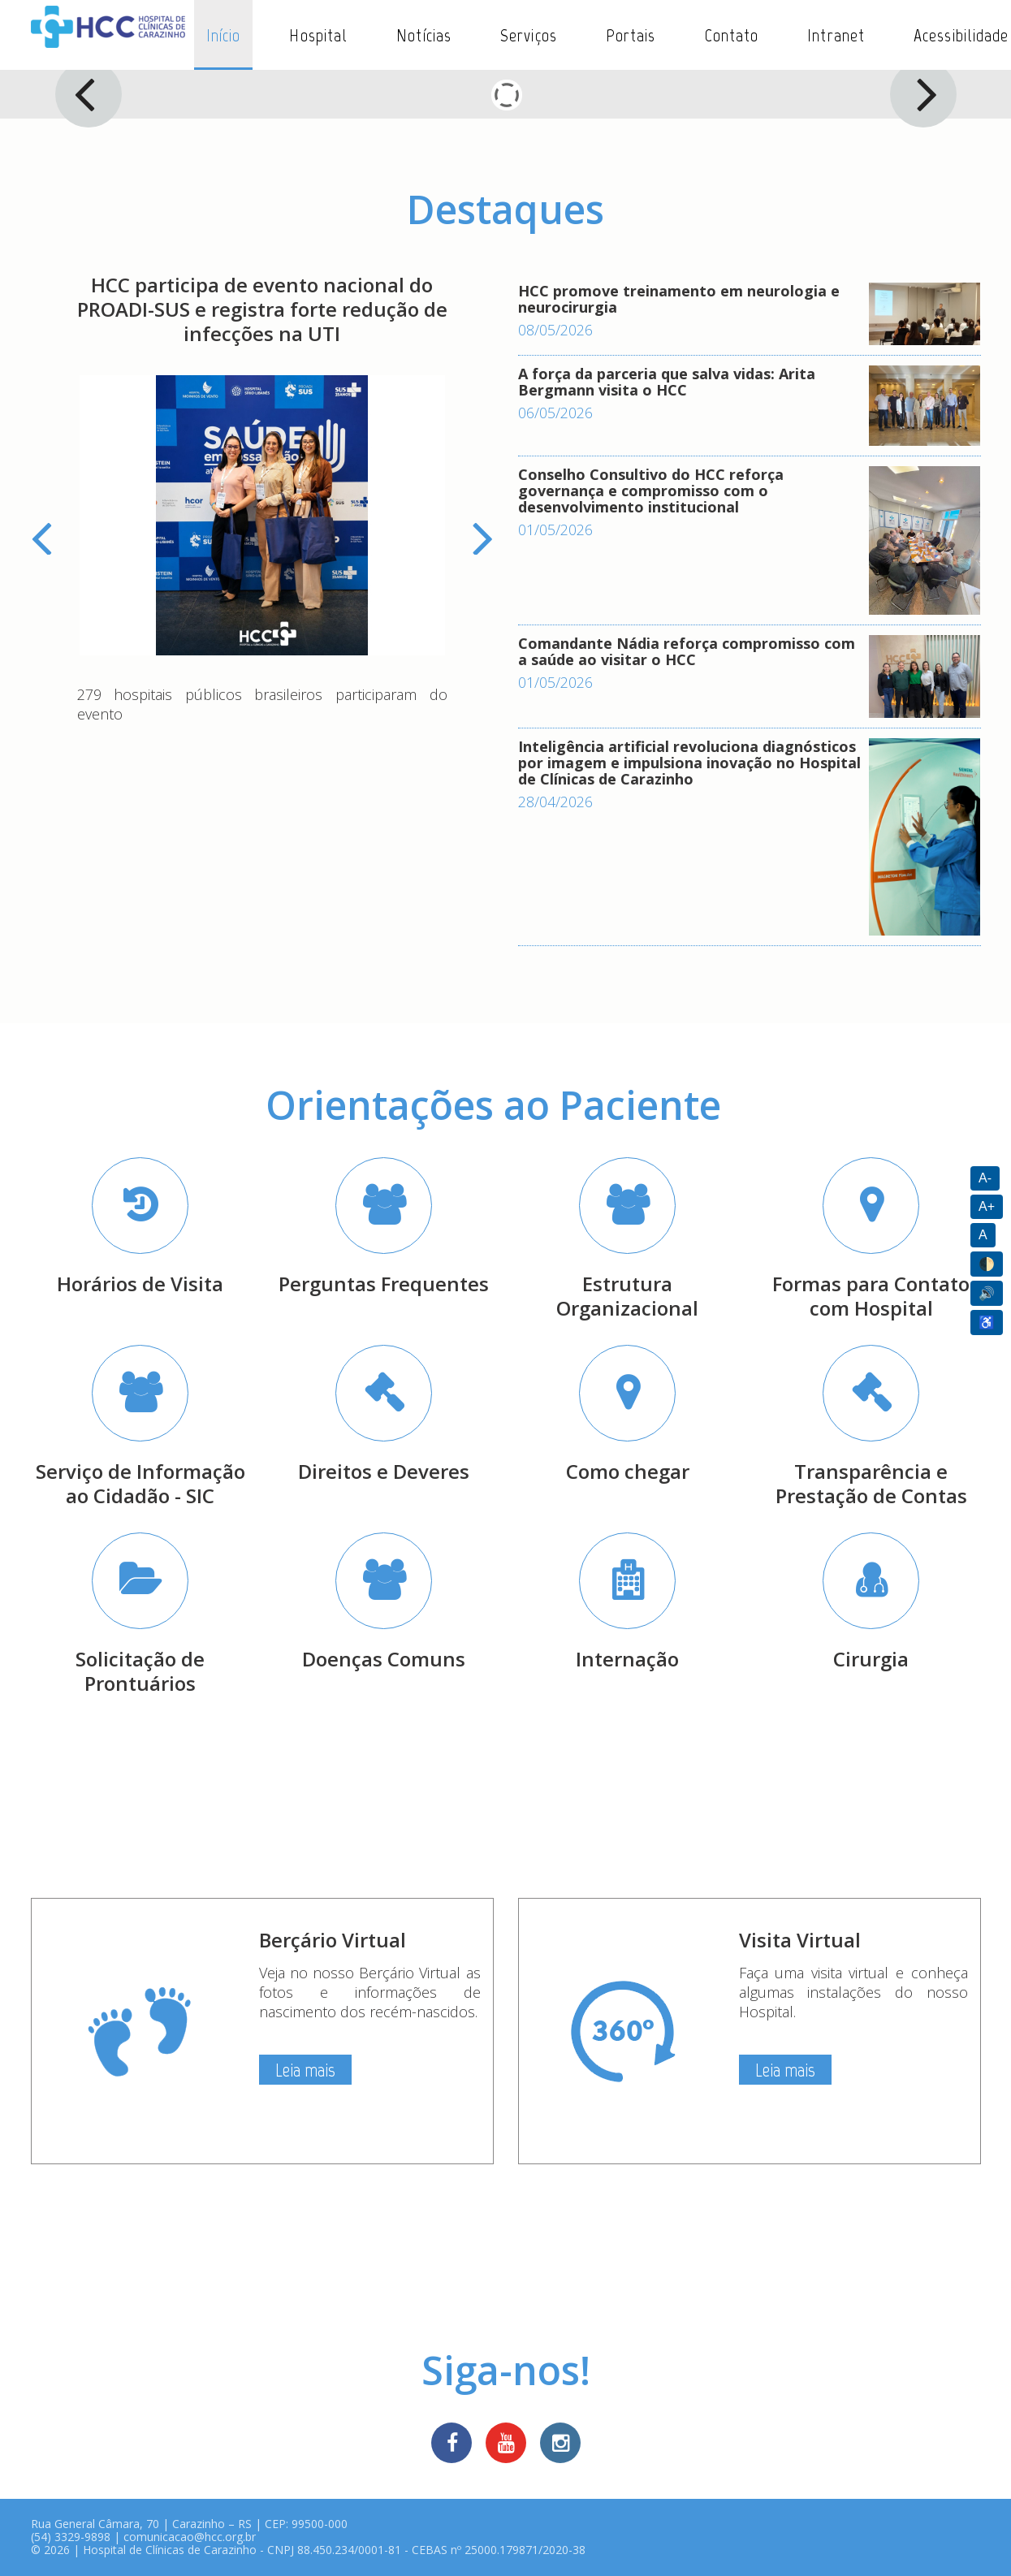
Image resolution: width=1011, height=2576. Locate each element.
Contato (732, 35)
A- (985, 1178)
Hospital (318, 35)
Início (223, 35)
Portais (631, 35)
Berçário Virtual (332, 1939)
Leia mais (305, 2069)
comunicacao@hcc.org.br (189, 2536)
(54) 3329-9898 (70, 2536)
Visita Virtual (800, 1939)
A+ (987, 1206)
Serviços (528, 35)
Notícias (423, 35)
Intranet (836, 35)
